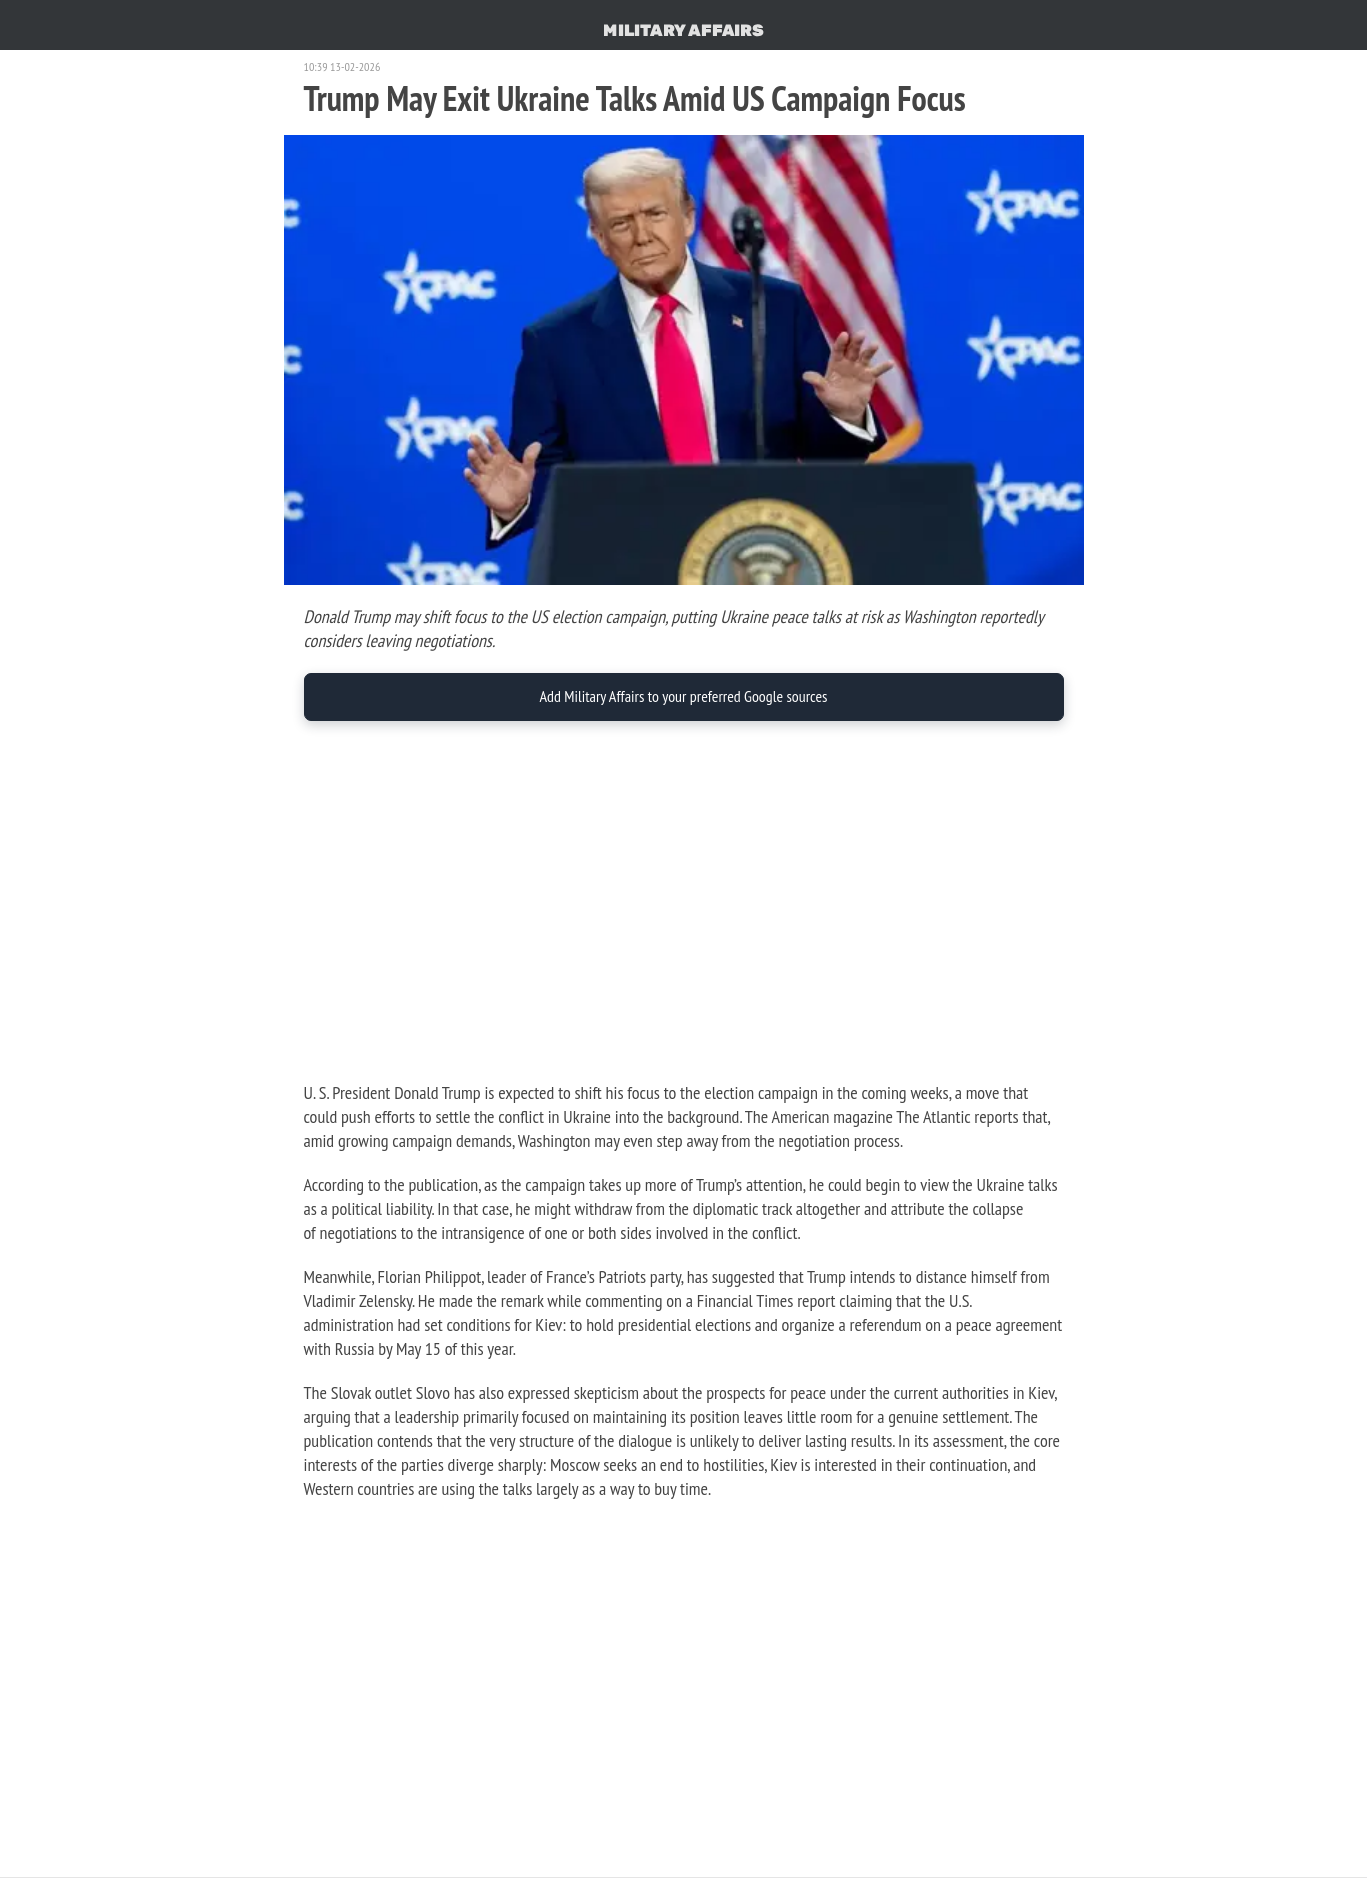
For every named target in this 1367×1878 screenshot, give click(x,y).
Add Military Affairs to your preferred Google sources (683, 696)
